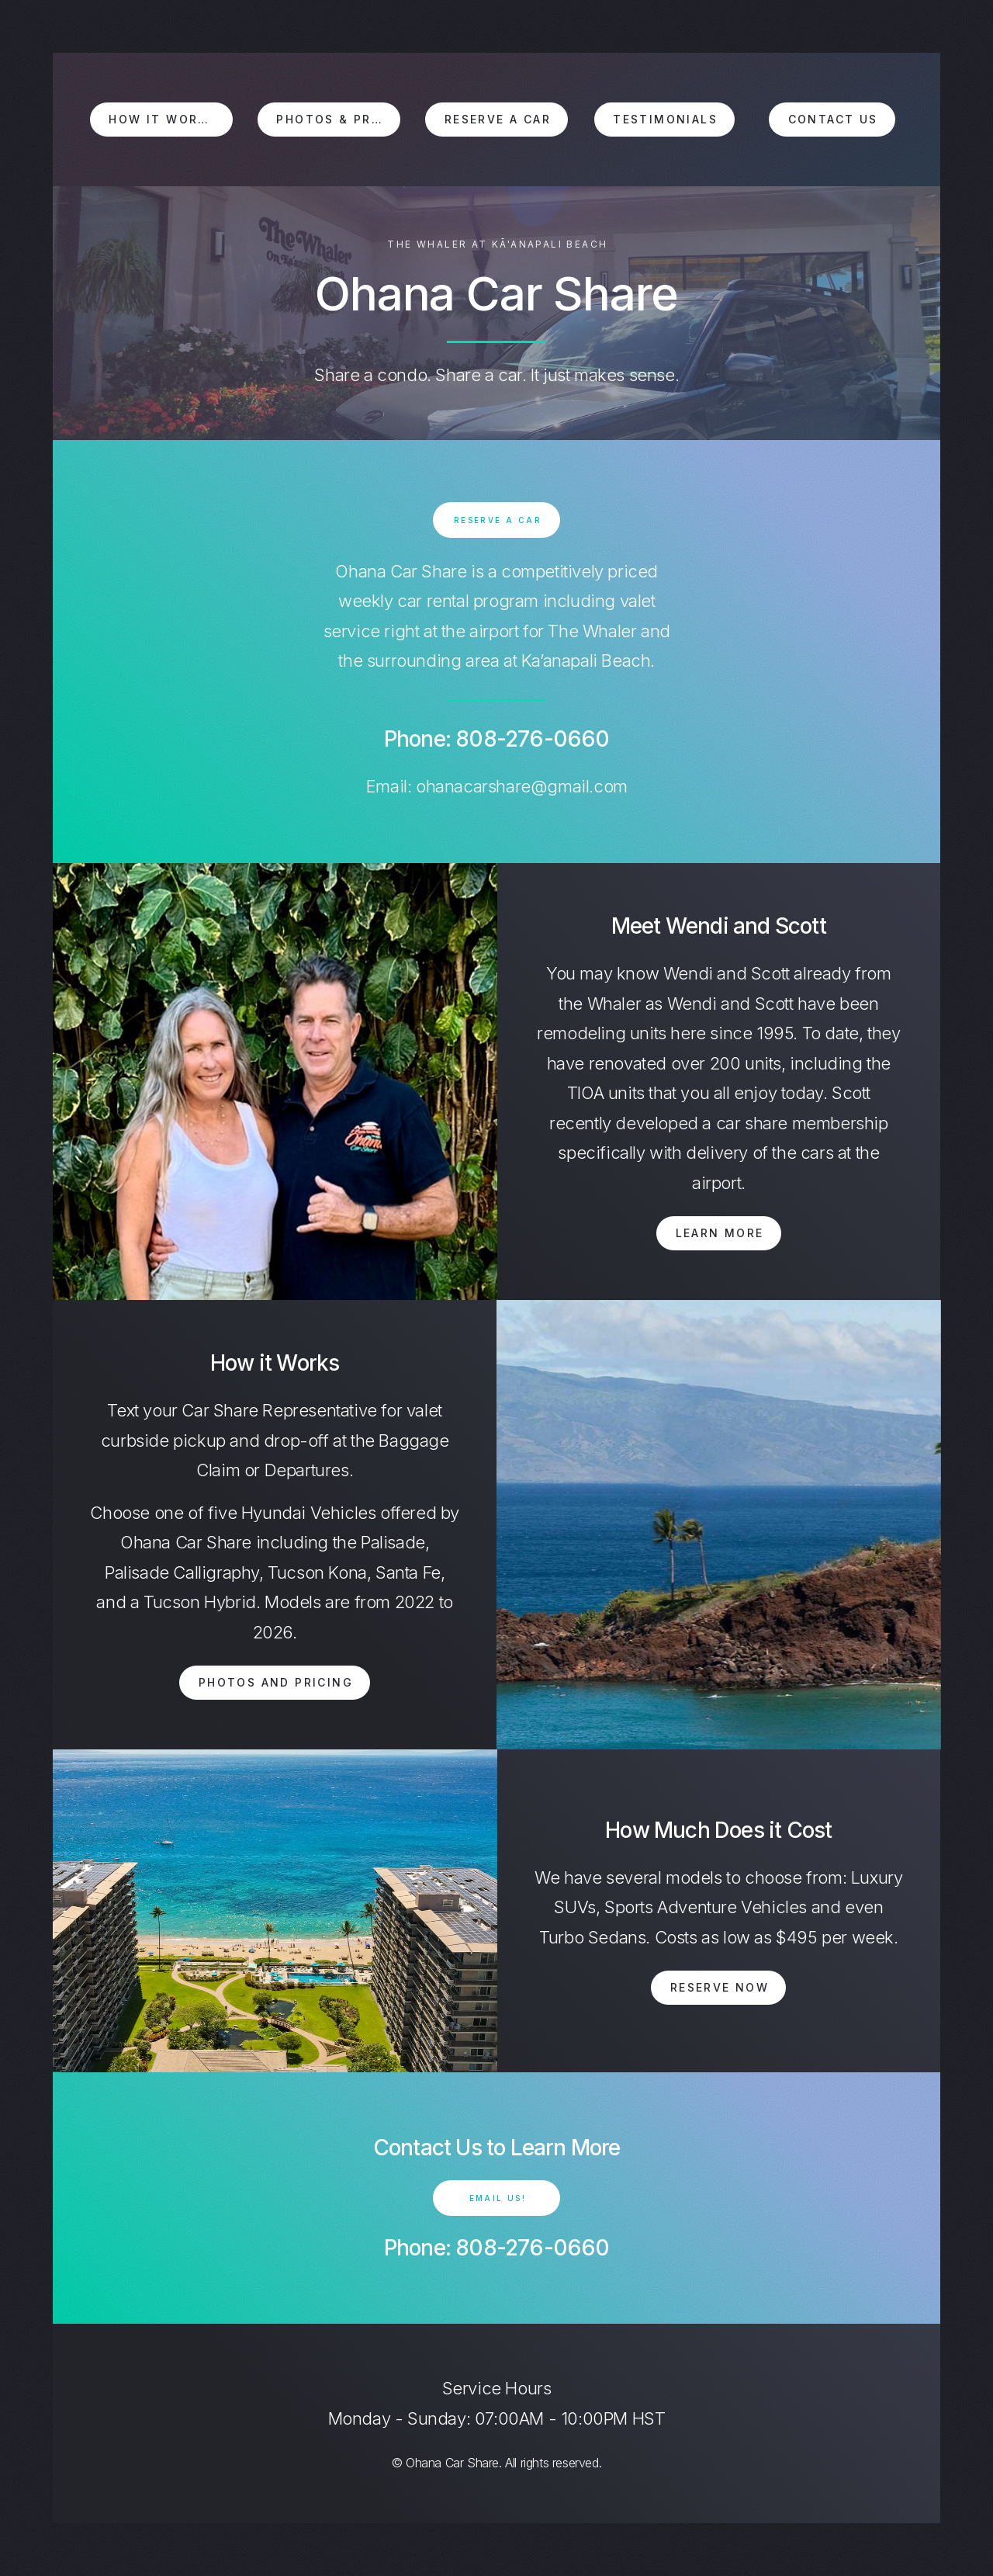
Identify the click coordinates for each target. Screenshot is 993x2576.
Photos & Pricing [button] (338, 119)
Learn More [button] (720, 1232)
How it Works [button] (162, 119)
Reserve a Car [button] (498, 119)
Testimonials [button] (665, 119)
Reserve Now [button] (719, 1987)
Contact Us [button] (833, 119)
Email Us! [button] (498, 2198)
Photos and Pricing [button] (276, 1682)
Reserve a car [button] (497, 520)
